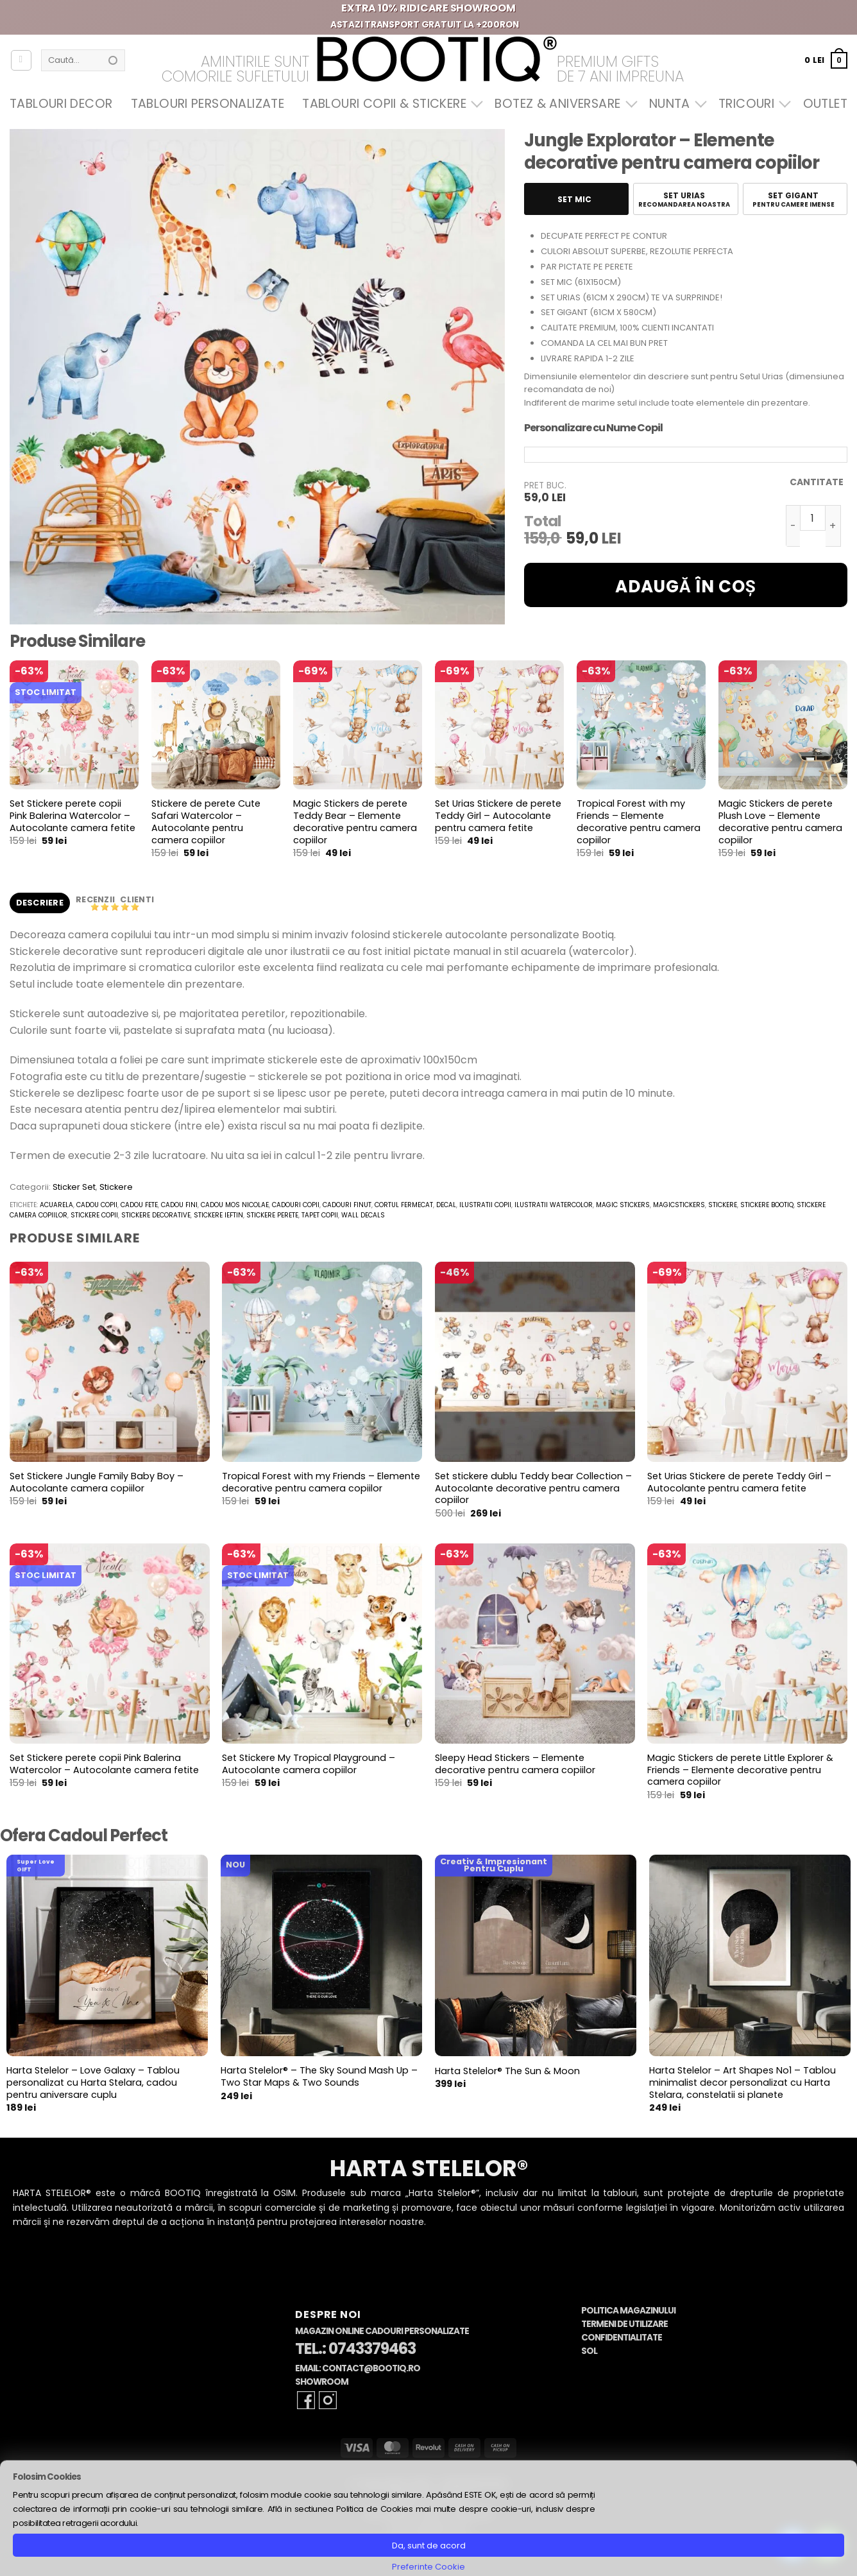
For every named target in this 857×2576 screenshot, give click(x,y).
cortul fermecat (404, 1205)
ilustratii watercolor (553, 1205)
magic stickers (623, 1205)
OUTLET (825, 103)
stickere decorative (156, 1215)
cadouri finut (347, 1205)
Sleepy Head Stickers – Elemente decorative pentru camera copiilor (515, 1764)
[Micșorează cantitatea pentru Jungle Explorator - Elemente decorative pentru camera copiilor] (793, 526)
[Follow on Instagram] (328, 2400)
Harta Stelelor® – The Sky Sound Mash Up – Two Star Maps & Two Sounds (319, 2076)
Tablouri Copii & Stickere (389, 103)
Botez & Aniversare (563, 103)
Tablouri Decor (61, 103)
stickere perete (272, 1215)
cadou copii (96, 1205)
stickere (722, 1205)
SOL (589, 2351)
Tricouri (751, 103)
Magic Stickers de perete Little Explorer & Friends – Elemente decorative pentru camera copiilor (740, 1770)
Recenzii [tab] (96, 899)
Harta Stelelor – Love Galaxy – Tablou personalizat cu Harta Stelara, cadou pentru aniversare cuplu (93, 2082)
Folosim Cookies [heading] (47, 2477)
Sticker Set (74, 1186)
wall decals (363, 1215)
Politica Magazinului (628, 2311)
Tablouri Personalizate (207, 103)
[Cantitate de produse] (813, 518)
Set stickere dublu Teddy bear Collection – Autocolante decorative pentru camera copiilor (533, 1488)
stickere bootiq (766, 1205)
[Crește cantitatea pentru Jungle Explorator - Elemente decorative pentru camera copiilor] (833, 526)
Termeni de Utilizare (624, 2324)
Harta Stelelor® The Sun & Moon (507, 2071)
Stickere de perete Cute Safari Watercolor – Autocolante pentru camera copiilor (205, 822)
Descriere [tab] (40, 902)
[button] (825, 60)
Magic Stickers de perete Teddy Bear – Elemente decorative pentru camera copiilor (355, 822)
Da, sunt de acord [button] (429, 2545)
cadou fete (139, 1205)
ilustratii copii (485, 1205)
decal (446, 1205)
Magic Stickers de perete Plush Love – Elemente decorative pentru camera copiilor (780, 822)
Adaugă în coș (685, 586)
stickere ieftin (218, 1215)
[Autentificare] (21, 60)
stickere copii (94, 1215)
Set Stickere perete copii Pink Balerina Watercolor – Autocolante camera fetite (72, 816)
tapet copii (319, 1215)
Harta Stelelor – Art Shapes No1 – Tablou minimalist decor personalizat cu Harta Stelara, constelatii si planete (742, 2082)
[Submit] (112, 60)
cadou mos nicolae (235, 1205)
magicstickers (679, 1205)
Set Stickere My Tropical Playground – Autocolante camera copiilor (308, 1764)
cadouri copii (295, 1205)
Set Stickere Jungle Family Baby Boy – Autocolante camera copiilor (96, 1482)
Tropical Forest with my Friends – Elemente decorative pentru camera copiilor (638, 822)
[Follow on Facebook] (306, 2400)
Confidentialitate (621, 2337)
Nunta (674, 103)
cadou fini (179, 1205)
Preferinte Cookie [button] (428, 2567)
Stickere (116, 1186)
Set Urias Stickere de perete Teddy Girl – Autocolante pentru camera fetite (498, 816)
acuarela (56, 1205)
